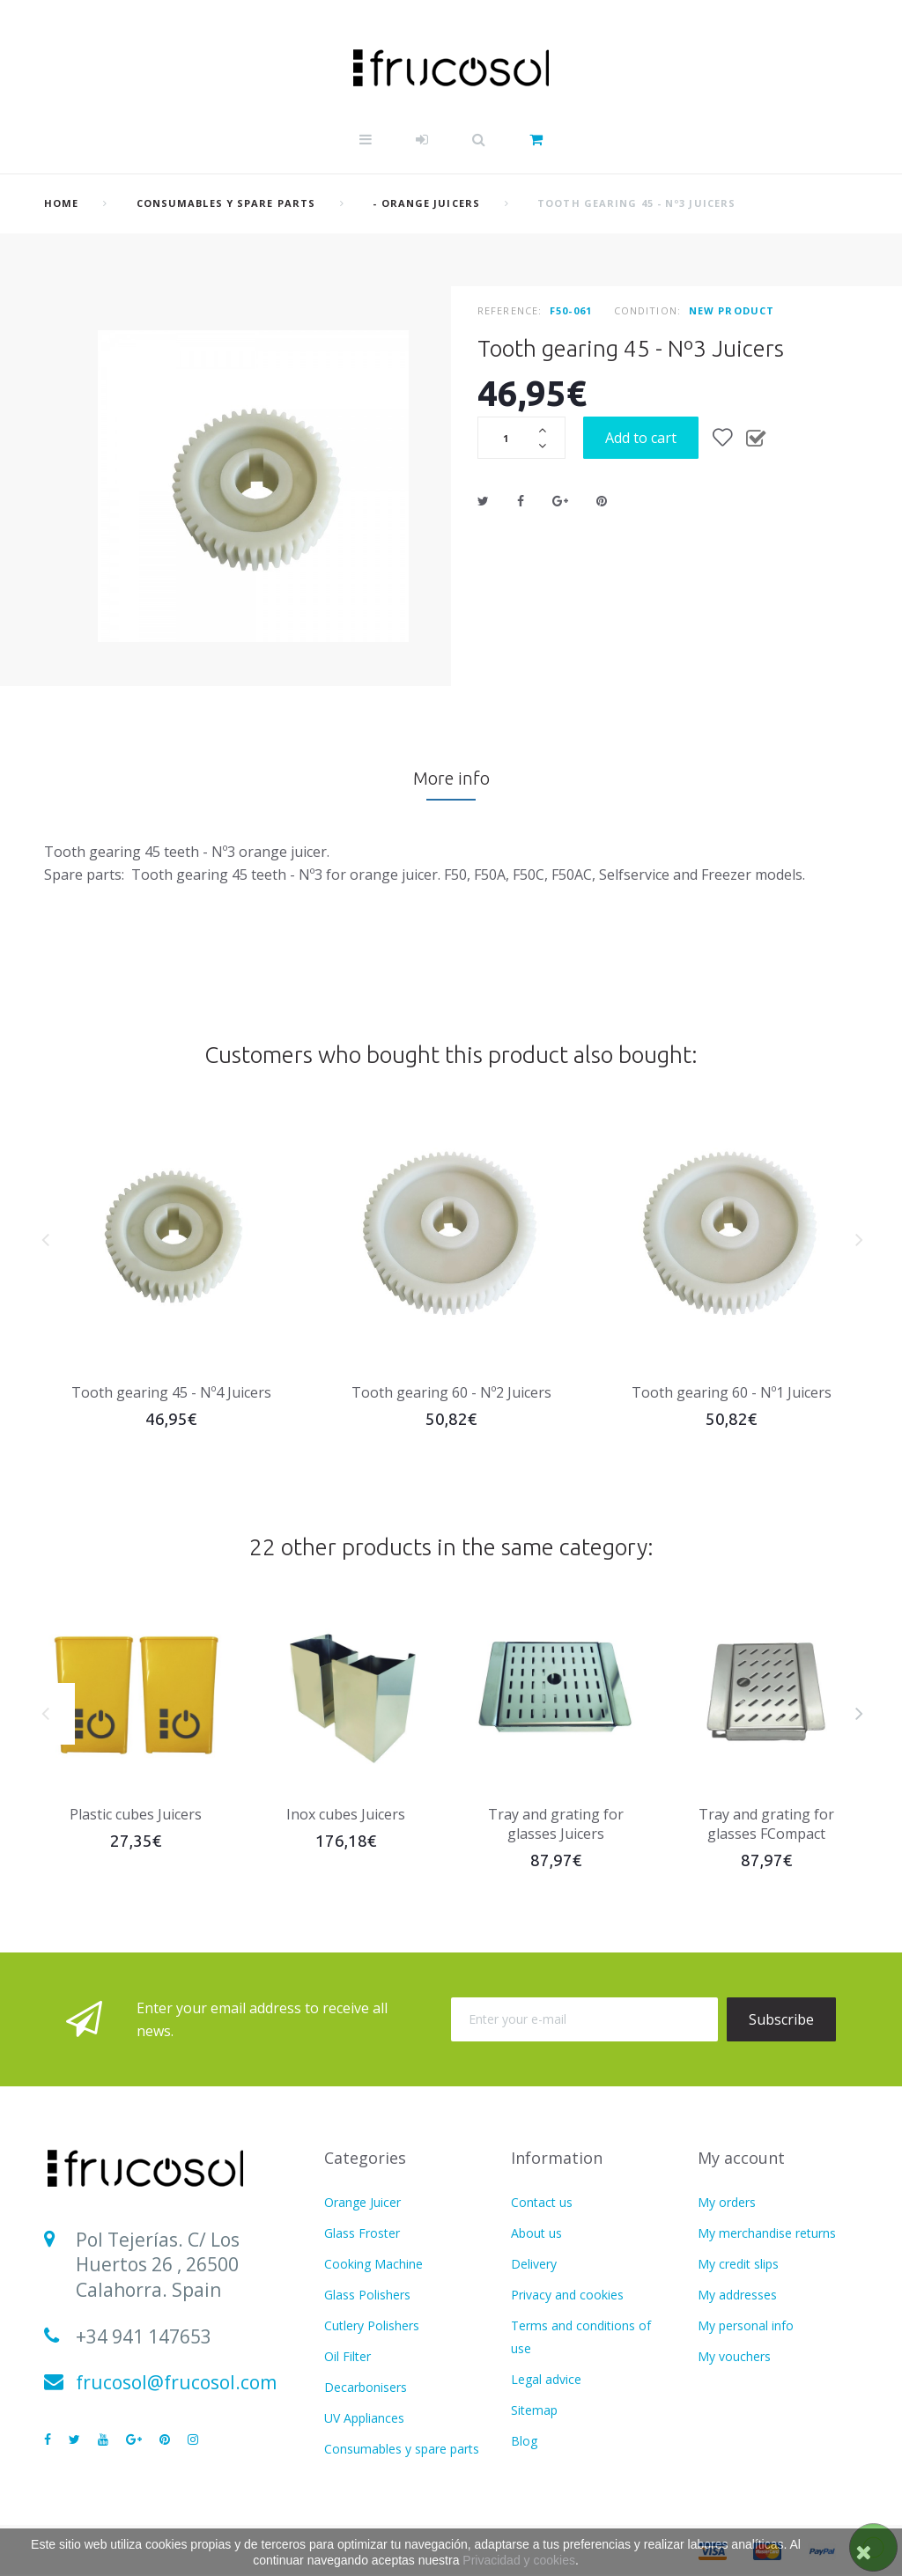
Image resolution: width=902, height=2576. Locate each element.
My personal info (746, 2325)
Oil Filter (347, 2356)
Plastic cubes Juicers (136, 1814)
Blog (524, 2440)
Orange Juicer (362, 2202)
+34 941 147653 (143, 2336)
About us (536, 2233)
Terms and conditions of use (581, 2337)
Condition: (647, 310)
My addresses (737, 2294)
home (61, 203)
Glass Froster (362, 2233)
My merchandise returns (767, 2233)
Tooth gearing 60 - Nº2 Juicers (451, 1392)
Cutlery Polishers (371, 2325)
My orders (727, 2202)
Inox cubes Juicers (345, 1814)
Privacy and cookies (567, 2294)
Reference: (509, 310)
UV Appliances (364, 2418)
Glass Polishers (367, 2294)
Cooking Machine (373, 2263)
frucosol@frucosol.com (176, 2382)
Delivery (534, 2263)
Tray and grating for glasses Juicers (556, 1824)
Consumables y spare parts (226, 203)
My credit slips (738, 2263)
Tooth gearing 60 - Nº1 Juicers (732, 1392)
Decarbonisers (365, 2387)
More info (451, 778)
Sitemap (534, 2410)
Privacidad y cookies (518, 2560)
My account (741, 2157)
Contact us (542, 2202)
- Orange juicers (426, 203)
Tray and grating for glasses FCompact (766, 1824)
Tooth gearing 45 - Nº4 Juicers (171, 1392)
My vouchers (734, 2356)
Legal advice (546, 2379)
